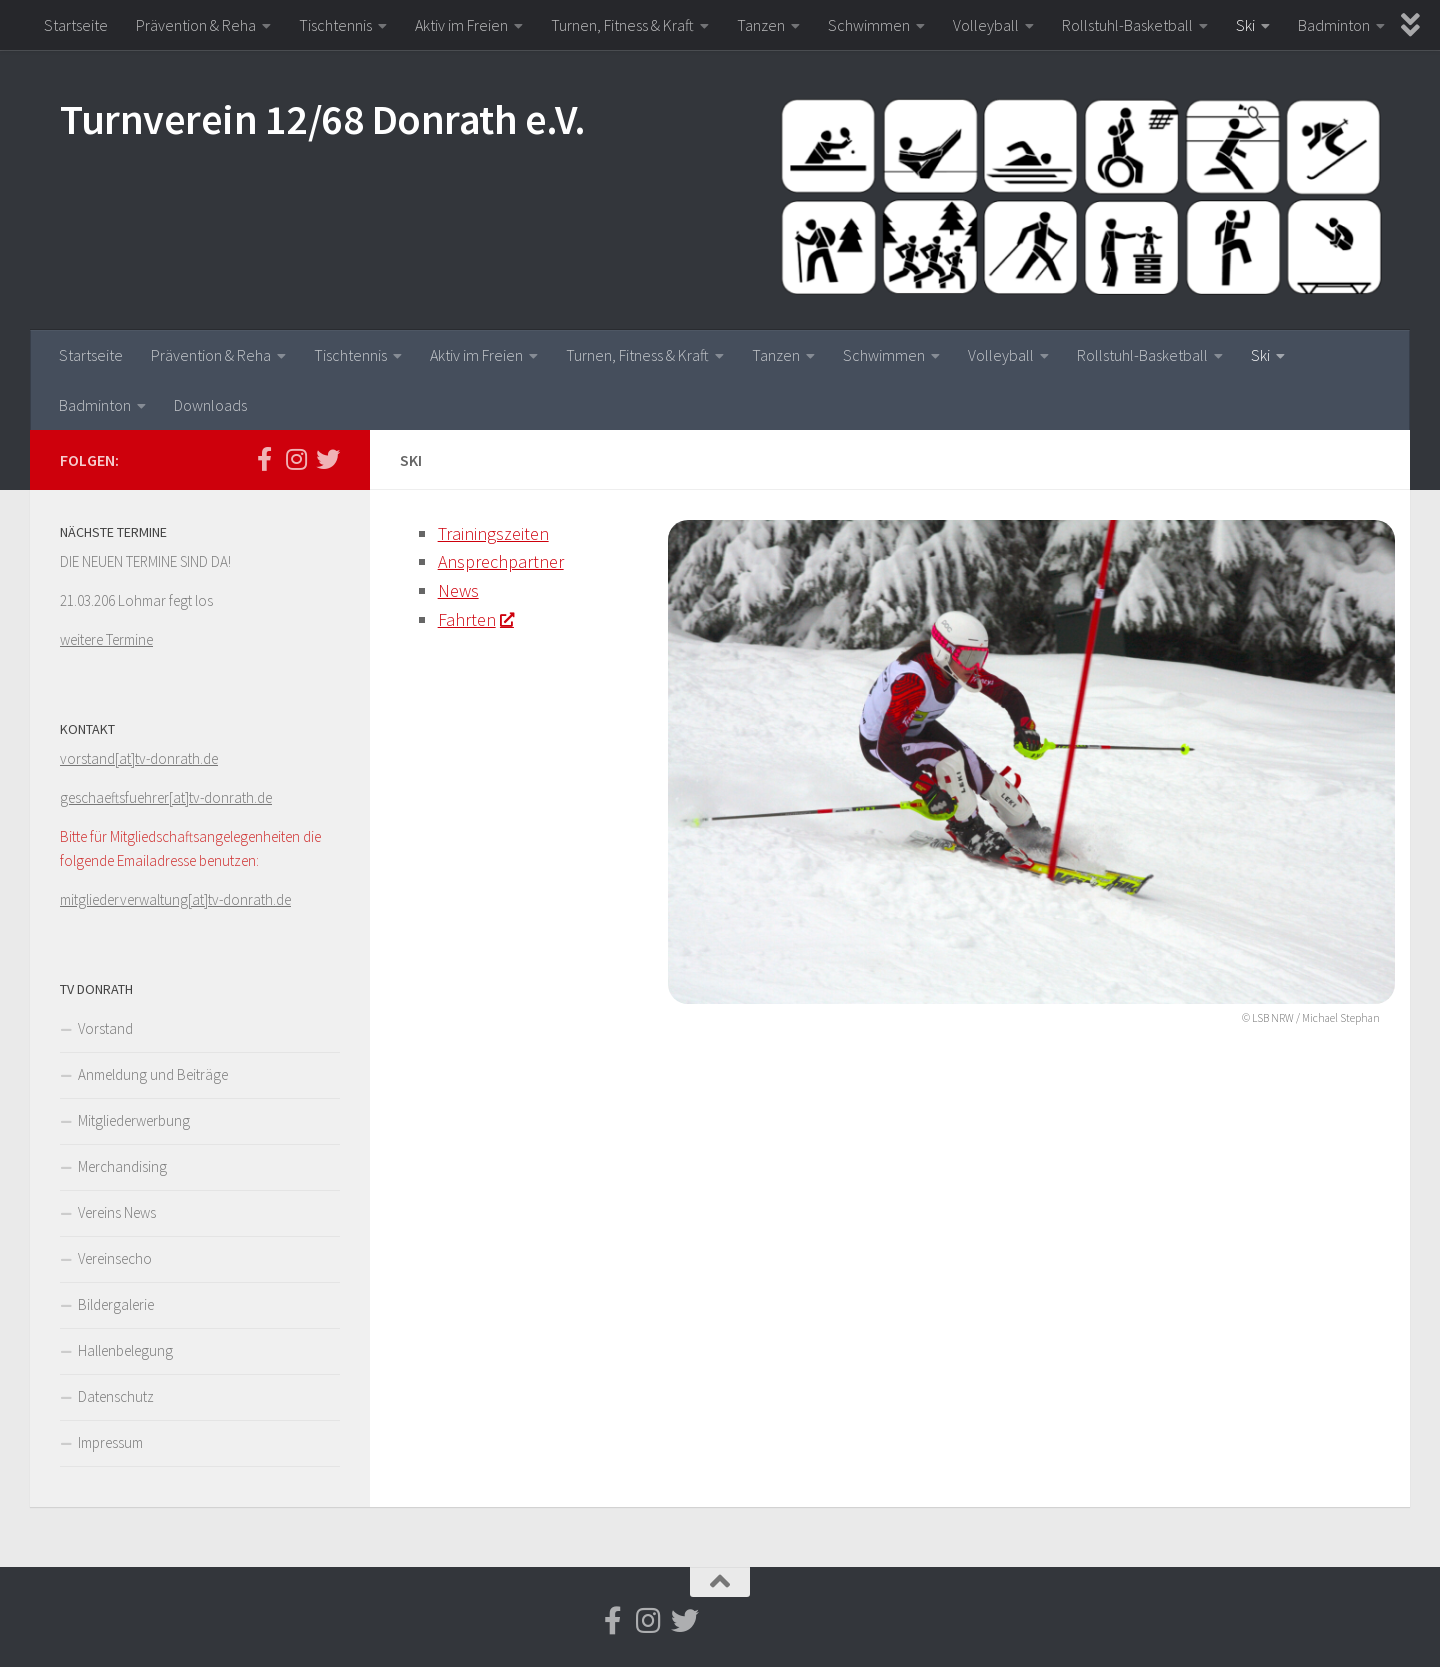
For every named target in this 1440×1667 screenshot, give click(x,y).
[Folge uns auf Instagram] (296, 459)
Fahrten (475, 619)
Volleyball (986, 25)
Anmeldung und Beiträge (153, 1074)
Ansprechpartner (501, 561)
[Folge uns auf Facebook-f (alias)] (264, 459)
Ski (1245, 25)
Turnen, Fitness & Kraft (622, 25)
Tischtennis (335, 25)
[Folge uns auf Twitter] (328, 459)
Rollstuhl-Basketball (1127, 25)
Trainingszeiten (493, 533)
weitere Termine (106, 639)
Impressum (110, 1442)
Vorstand (105, 1028)
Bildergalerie (116, 1304)
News (458, 590)
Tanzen (761, 25)
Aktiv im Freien (461, 25)
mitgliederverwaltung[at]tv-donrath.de (175, 899)
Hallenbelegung (125, 1350)
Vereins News (117, 1212)
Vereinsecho (115, 1258)
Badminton (1334, 25)
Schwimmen (869, 25)
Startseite (76, 25)
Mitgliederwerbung (134, 1120)
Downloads (210, 405)
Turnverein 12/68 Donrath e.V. (323, 119)
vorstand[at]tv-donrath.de (139, 758)
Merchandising (122, 1166)
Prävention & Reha (196, 25)
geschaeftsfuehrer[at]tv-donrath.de (166, 797)
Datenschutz (116, 1396)
